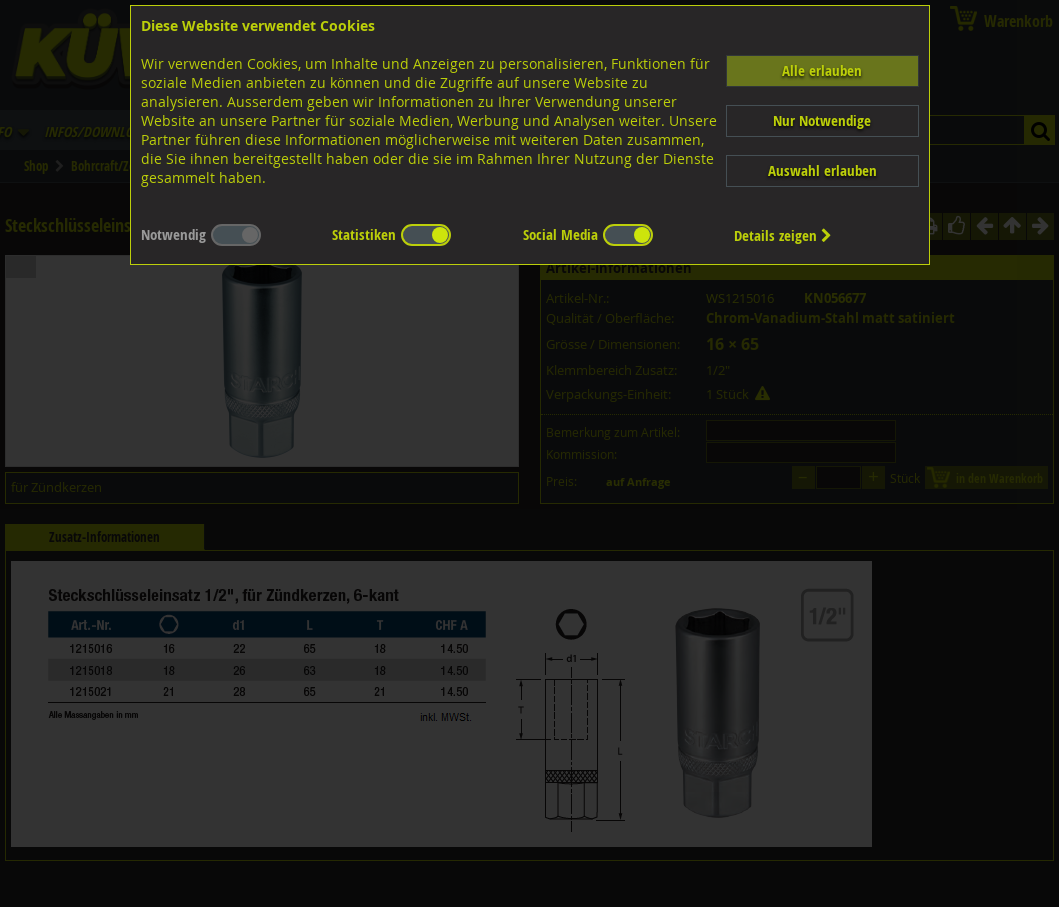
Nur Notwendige (822, 120)
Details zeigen (783, 235)
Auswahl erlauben (822, 170)
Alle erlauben (822, 70)
